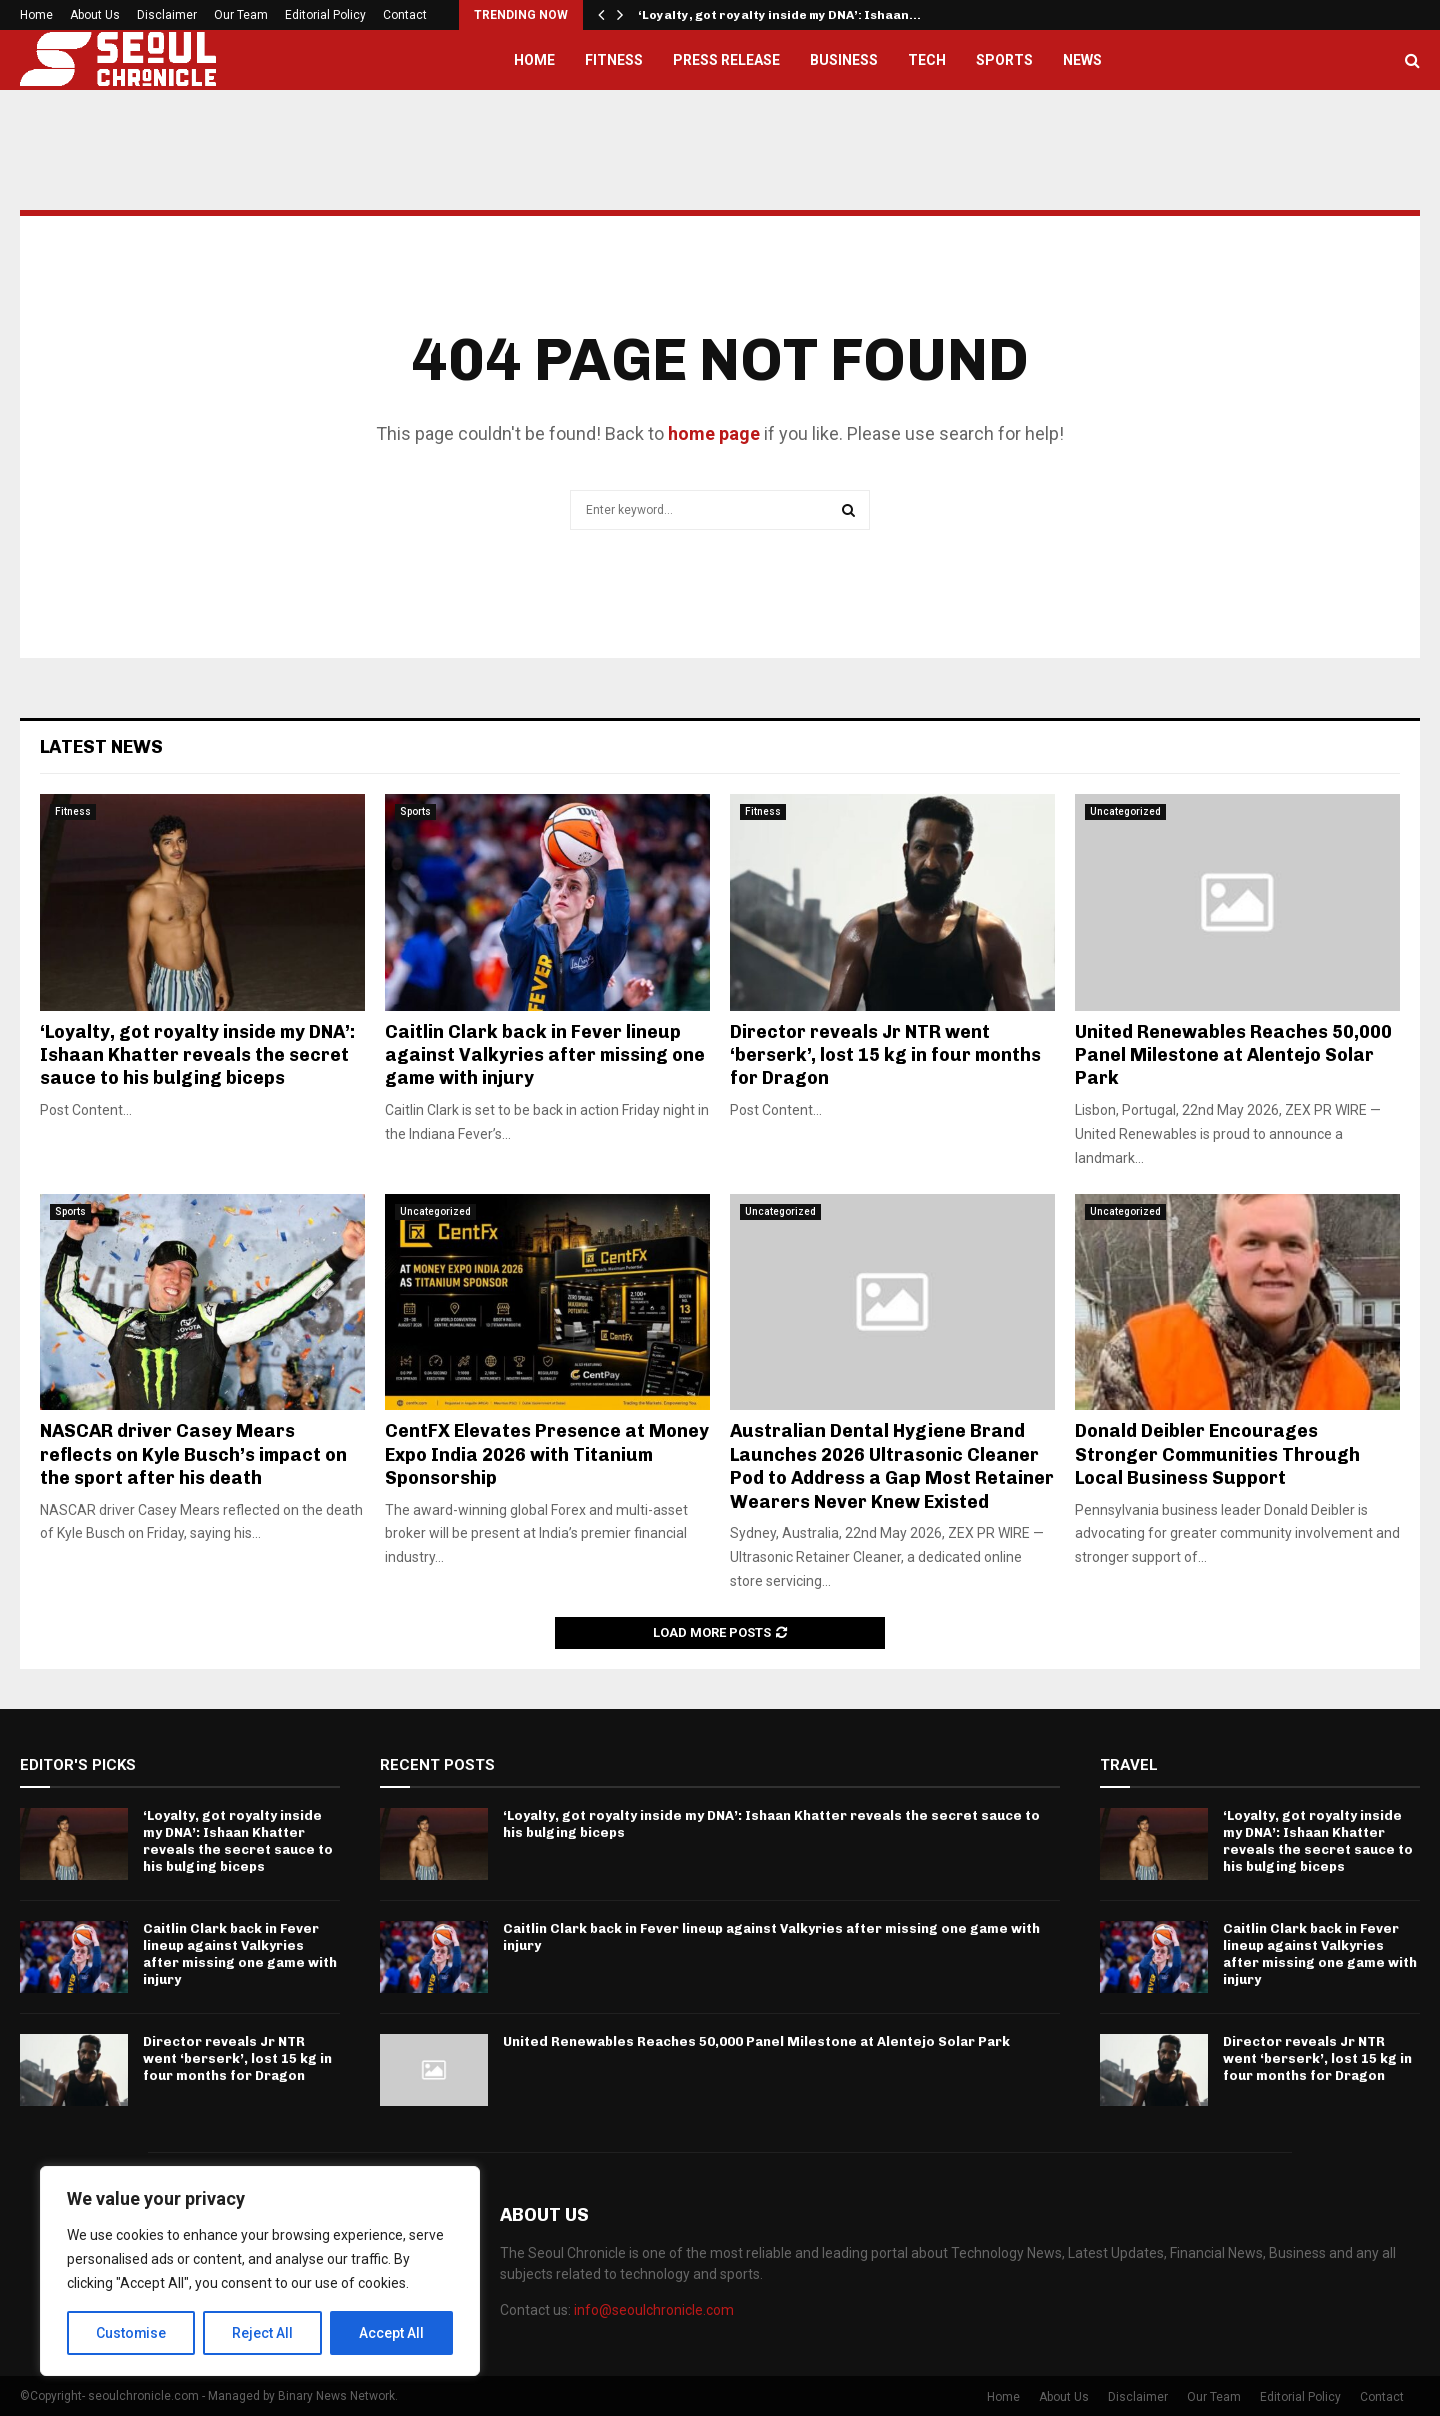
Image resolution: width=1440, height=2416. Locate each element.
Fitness (614, 60)
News (1082, 60)
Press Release (726, 60)
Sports (1004, 60)
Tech (927, 60)
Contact (405, 15)
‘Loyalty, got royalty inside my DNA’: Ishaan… (779, 15)
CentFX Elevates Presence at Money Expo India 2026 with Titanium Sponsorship (547, 1454)
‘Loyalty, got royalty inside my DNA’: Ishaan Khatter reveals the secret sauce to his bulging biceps (197, 1055)
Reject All (263, 2333)
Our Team (241, 15)
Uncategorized (1125, 811)
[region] (260, 2271)
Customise (131, 2333)
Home (36, 15)
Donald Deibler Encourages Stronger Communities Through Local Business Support (1217, 1454)
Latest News (101, 747)
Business (844, 60)
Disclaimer (167, 15)
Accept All (391, 2333)
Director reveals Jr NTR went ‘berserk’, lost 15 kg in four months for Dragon (885, 1055)
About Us (95, 15)
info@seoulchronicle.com (654, 2310)
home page (714, 433)
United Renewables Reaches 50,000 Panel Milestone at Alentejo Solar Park (1233, 1055)
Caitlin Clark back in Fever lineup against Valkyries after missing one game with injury (545, 1055)
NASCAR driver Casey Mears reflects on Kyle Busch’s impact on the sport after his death (193, 1454)
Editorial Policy (325, 15)
